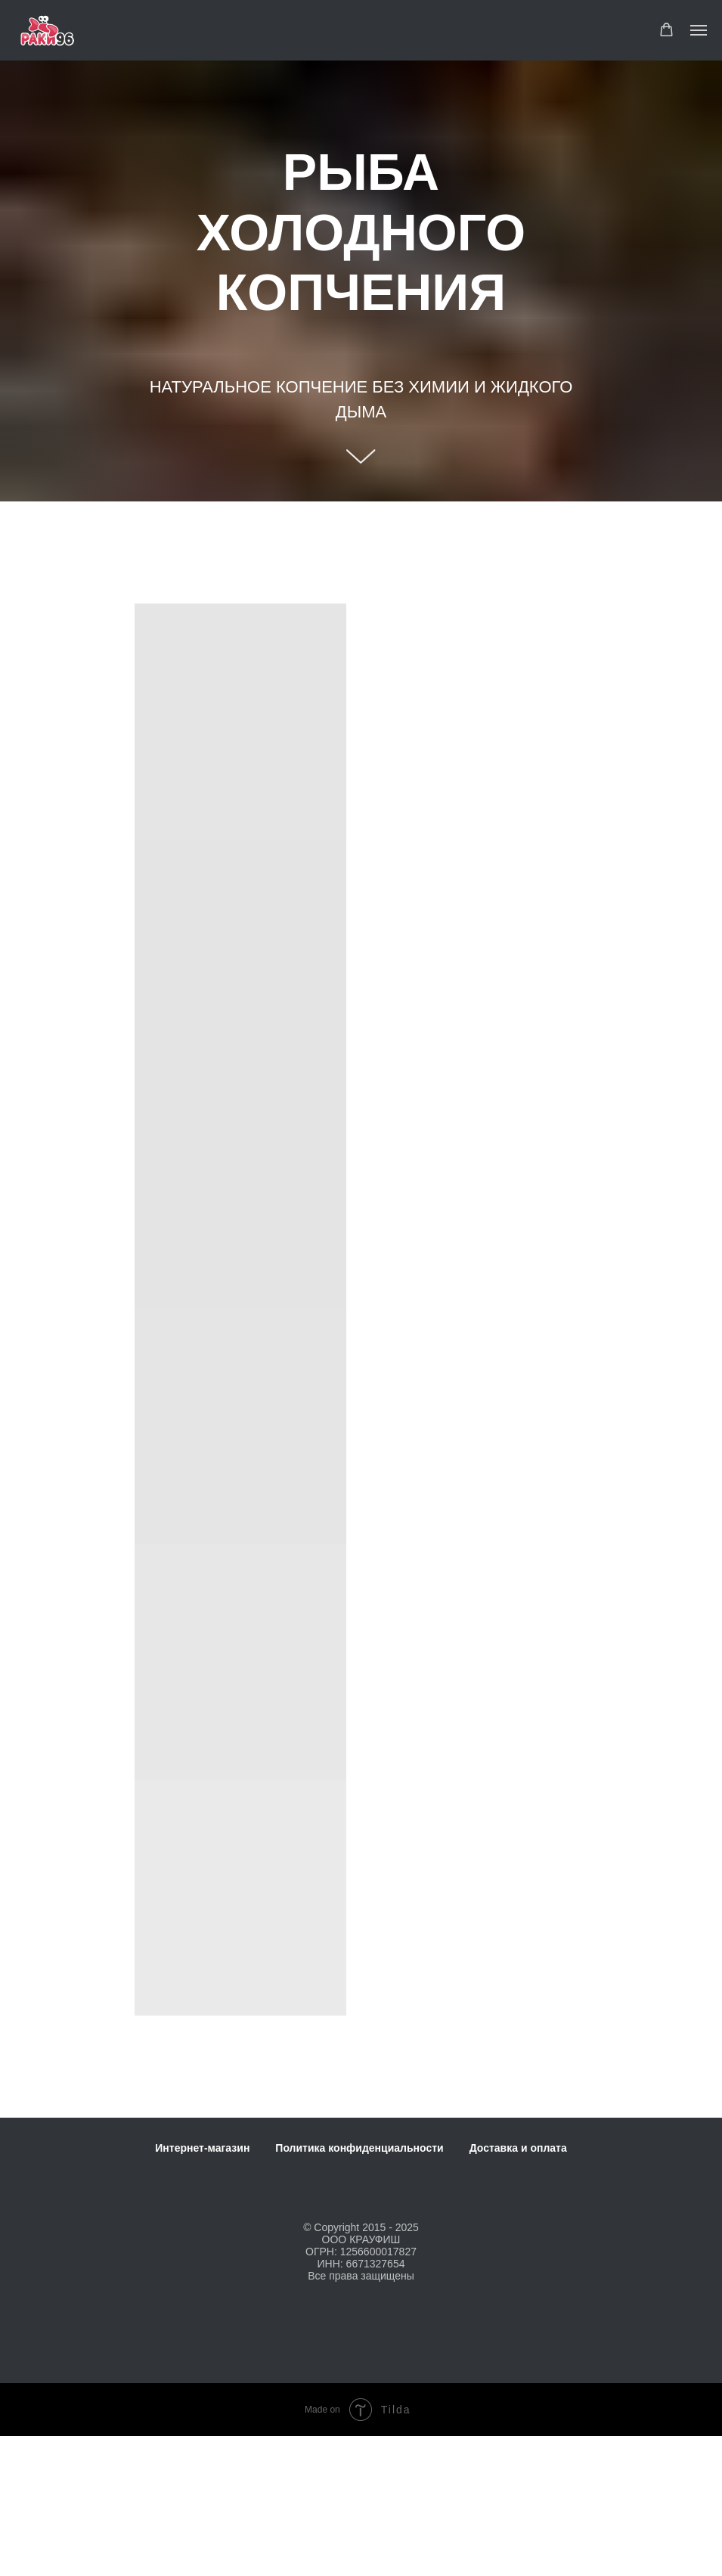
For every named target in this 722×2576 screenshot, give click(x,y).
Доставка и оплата (518, 2148)
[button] (666, 30)
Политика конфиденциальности (359, 2148)
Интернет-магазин (202, 2148)
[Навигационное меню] (698, 30)
